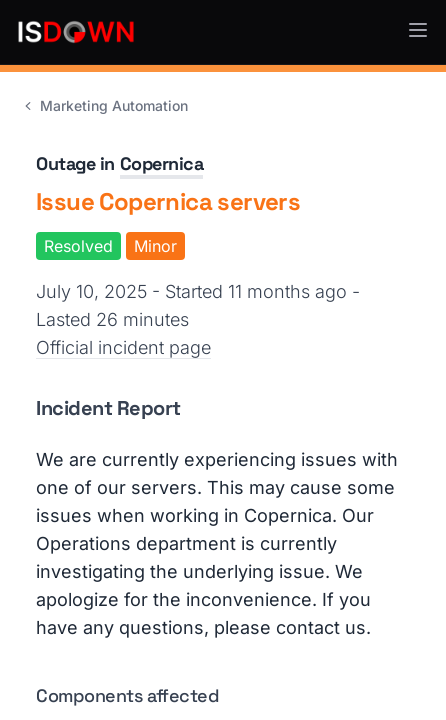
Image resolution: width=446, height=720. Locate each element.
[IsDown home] (76, 32)
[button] (418, 30)
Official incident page (123, 347)
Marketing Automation (104, 105)
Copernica (162, 163)
